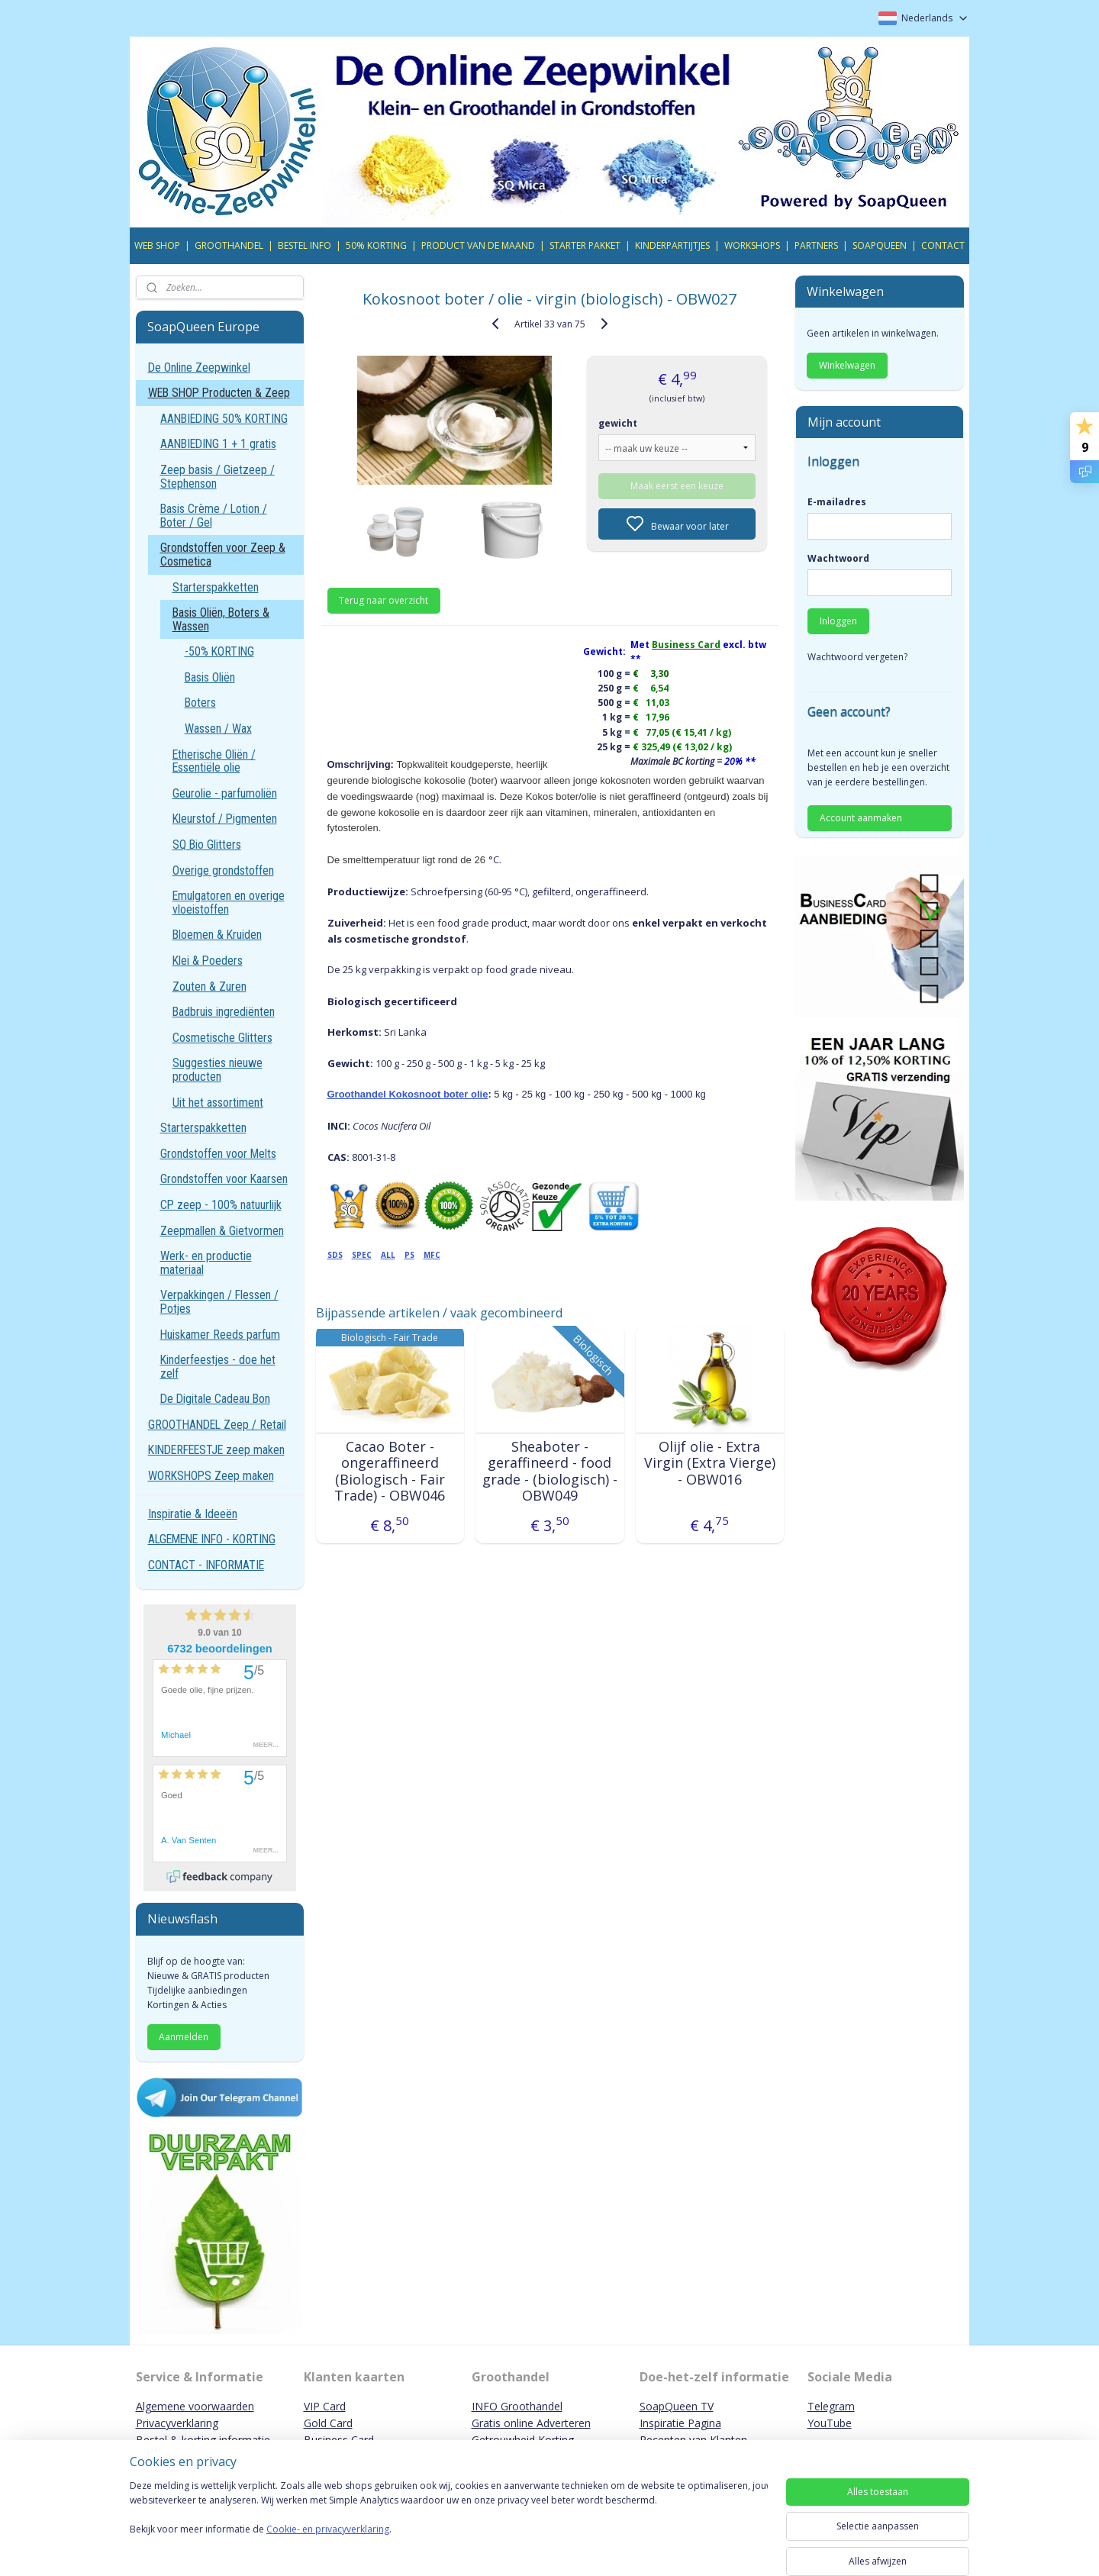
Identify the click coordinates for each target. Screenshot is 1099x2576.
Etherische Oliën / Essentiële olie (214, 761)
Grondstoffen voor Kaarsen (224, 1179)
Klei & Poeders (207, 960)
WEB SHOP (157, 245)
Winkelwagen (847, 365)
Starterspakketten (215, 587)
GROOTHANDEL (229, 245)
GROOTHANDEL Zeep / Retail (217, 1424)
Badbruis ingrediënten (223, 1011)
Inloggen (838, 620)
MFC (431, 1254)
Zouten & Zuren (209, 986)
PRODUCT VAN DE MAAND (478, 245)
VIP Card (325, 2406)
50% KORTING (376, 245)
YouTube (829, 2423)
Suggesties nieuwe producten (217, 1070)
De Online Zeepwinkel (199, 367)
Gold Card (328, 2423)
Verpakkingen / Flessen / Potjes (219, 1302)
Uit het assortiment (217, 1102)
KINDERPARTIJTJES (672, 245)
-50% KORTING (219, 651)
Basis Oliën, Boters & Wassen (220, 619)
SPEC (361, 1254)
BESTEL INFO (304, 245)
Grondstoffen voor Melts (218, 1153)
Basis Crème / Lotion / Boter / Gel (213, 515)
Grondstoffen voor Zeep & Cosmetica (222, 554)
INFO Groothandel (517, 2406)
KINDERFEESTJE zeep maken (216, 1450)
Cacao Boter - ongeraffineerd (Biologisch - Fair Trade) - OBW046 (389, 1471)
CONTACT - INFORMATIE (206, 1565)
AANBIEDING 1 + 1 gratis (218, 444)
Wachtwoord (838, 558)
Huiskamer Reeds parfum (220, 1334)
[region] (449, 2524)
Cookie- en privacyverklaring (327, 2544)
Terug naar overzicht (383, 600)
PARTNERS (816, 245)
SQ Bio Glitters (206, 844)
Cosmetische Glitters (222, 1037)
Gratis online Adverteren (531, 2423)
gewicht (617, 423)
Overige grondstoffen (223, 870)
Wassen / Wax (218, 728)
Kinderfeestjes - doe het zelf (218, 1366)
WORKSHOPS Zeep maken (211, 1476)
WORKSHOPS (752, 245)
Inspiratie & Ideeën (192, 1514)
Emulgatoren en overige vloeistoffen (228, 902)
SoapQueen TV (677, 2406)
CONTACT (943, 245)
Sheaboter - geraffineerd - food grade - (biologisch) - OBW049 (549, 1471)
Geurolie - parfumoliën (224, 793)
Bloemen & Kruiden (217, 934)
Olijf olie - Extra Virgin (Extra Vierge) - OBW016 (709, 1463)
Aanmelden (183, 2036)
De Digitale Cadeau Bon (215, 1398)
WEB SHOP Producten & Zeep (219, 392)
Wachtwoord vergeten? (857, 656)
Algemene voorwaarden (195, 2406)
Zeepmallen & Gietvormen (222, 1231)
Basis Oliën (210, 677)
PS (409, 1254)
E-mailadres (836, 501)
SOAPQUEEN (879, 245)
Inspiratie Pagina (680, 2423)
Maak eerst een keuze (677, 485)
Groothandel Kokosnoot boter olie (407, 1094)
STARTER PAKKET (585, 245)
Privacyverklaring (177, 2423)
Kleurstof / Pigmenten (224, 818)
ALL (387, 1254)
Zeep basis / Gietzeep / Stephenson (217, 477)
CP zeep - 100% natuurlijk (221, 1205)
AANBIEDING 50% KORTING (224, 418)
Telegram (831, 2406)
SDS (334, 1254)
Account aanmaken (861, 817)
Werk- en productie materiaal (206, 1263)
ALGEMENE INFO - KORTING (212, 1539)
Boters (200, 702)
